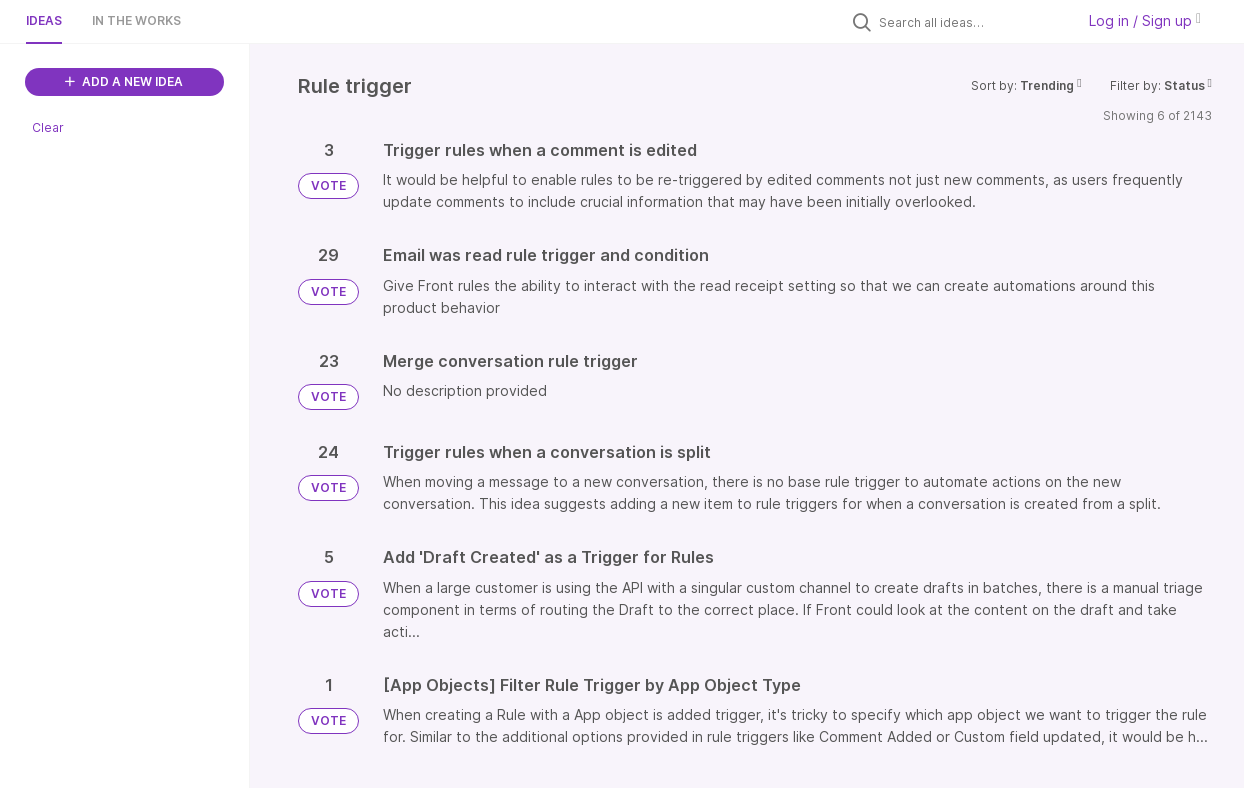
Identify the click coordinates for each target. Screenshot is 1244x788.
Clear (48, 127)
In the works (136, 20)
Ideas (44, 20)
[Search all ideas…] (972, 22)
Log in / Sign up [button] (1145, 20)
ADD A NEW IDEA (124, 81)
